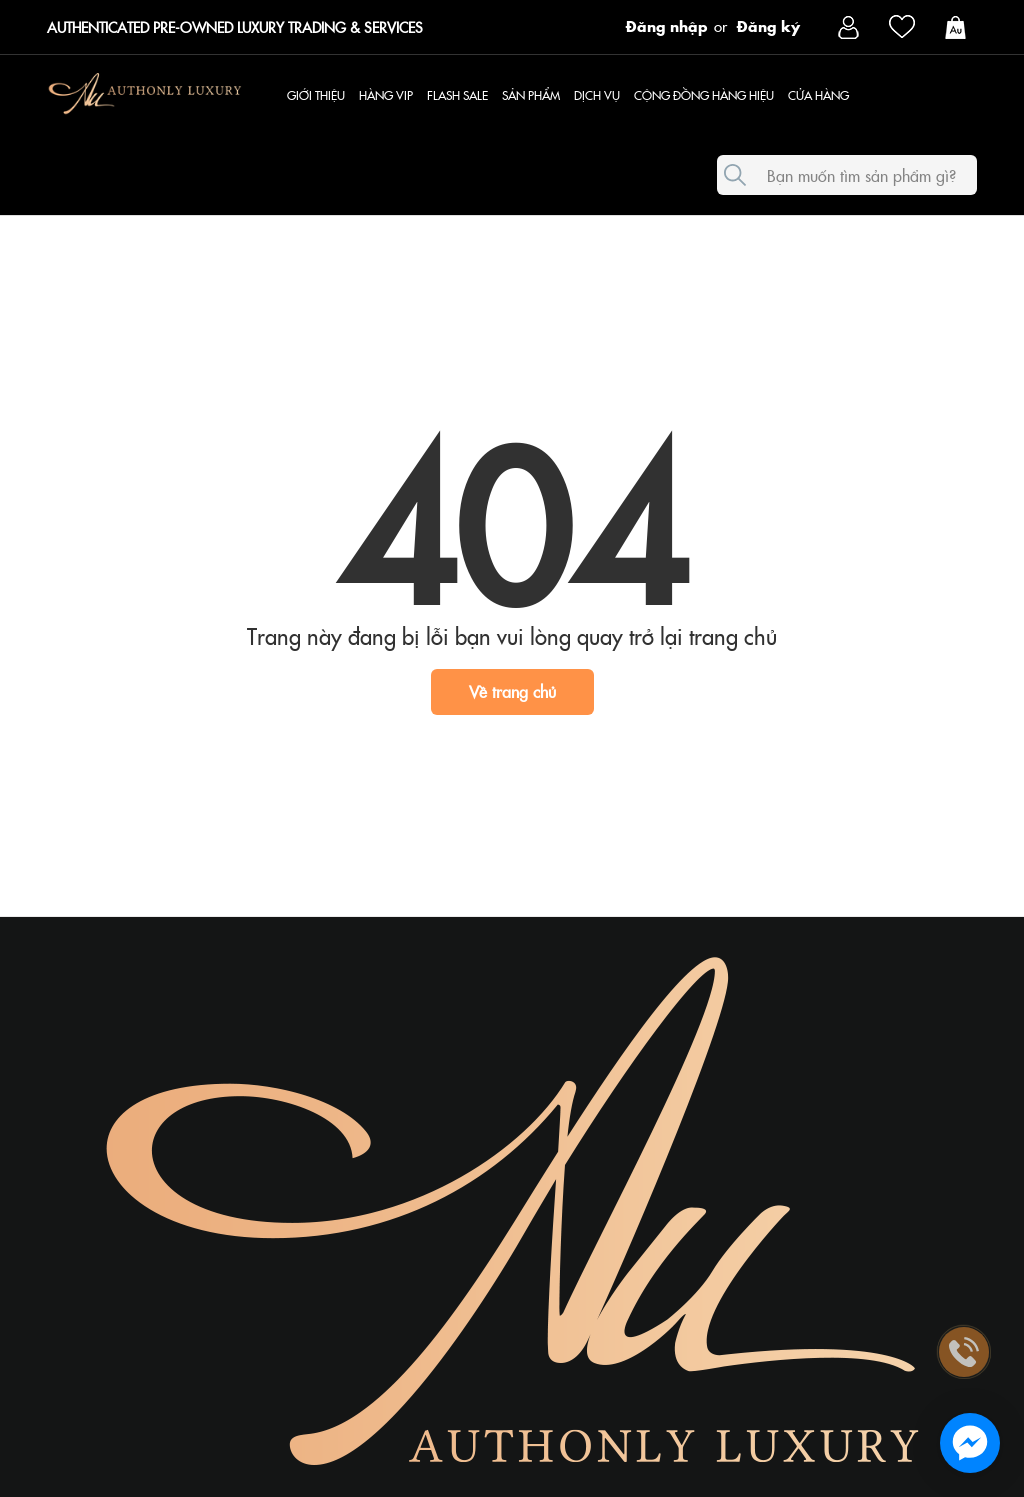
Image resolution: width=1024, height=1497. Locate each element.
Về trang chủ (512, 691)
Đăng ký (768, 25)
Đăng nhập (667, 25)
